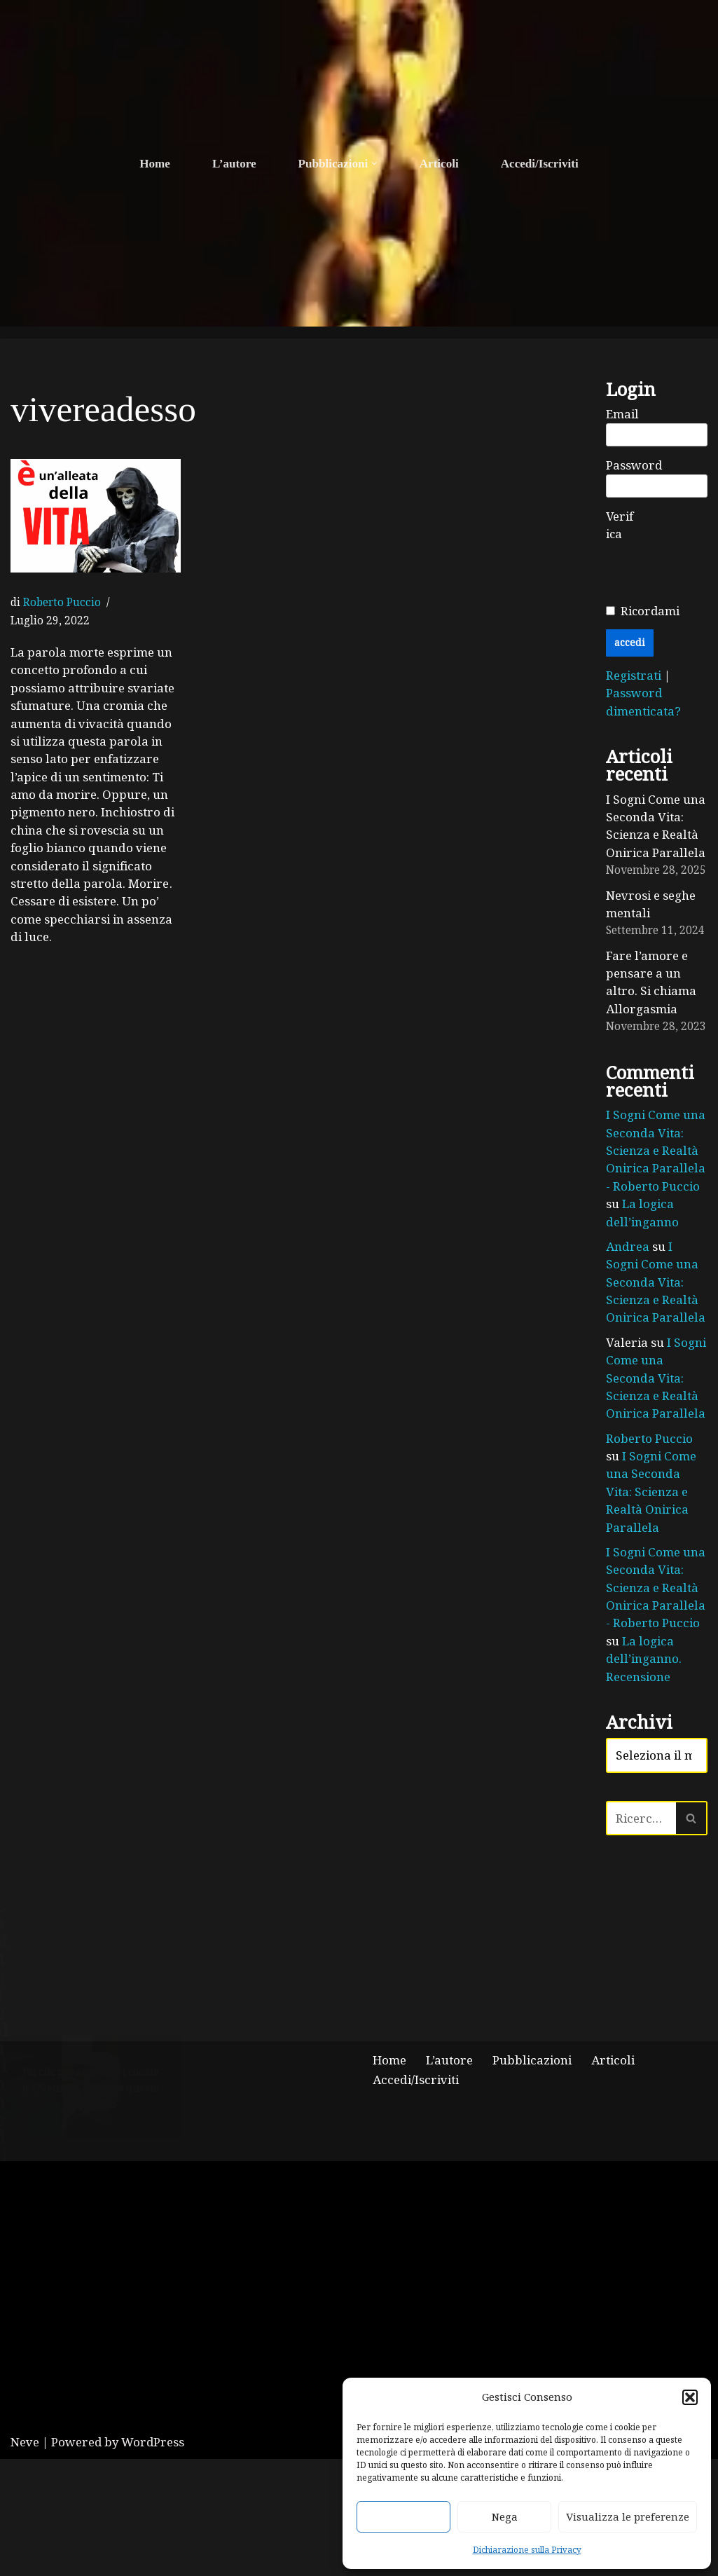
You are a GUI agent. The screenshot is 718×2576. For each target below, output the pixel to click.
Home (155, 163)
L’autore (234, 163)
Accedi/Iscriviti (538, 163)
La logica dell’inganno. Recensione (642, 1645)
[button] (690, 2397)
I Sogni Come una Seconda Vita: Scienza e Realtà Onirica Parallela (655, 827)
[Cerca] (641, 1805)
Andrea (627, 1249)
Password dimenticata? (642, 702)
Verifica (619, 526)
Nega (505, 2516)
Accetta (403, 2516)
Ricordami (650, 611)
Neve (25, 2559)
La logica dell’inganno (641, 1215)
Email (622, 414)
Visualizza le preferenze (627, 2516)
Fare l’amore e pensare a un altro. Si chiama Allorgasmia (650, 984)
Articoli (439, 163)
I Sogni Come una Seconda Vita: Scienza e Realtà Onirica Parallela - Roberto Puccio (655, 1153)
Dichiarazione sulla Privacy (527, 2549)
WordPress (152, 2559)
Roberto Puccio (62, 602)
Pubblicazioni (531, 2177)
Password (634, 465)
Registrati (635, 676)
